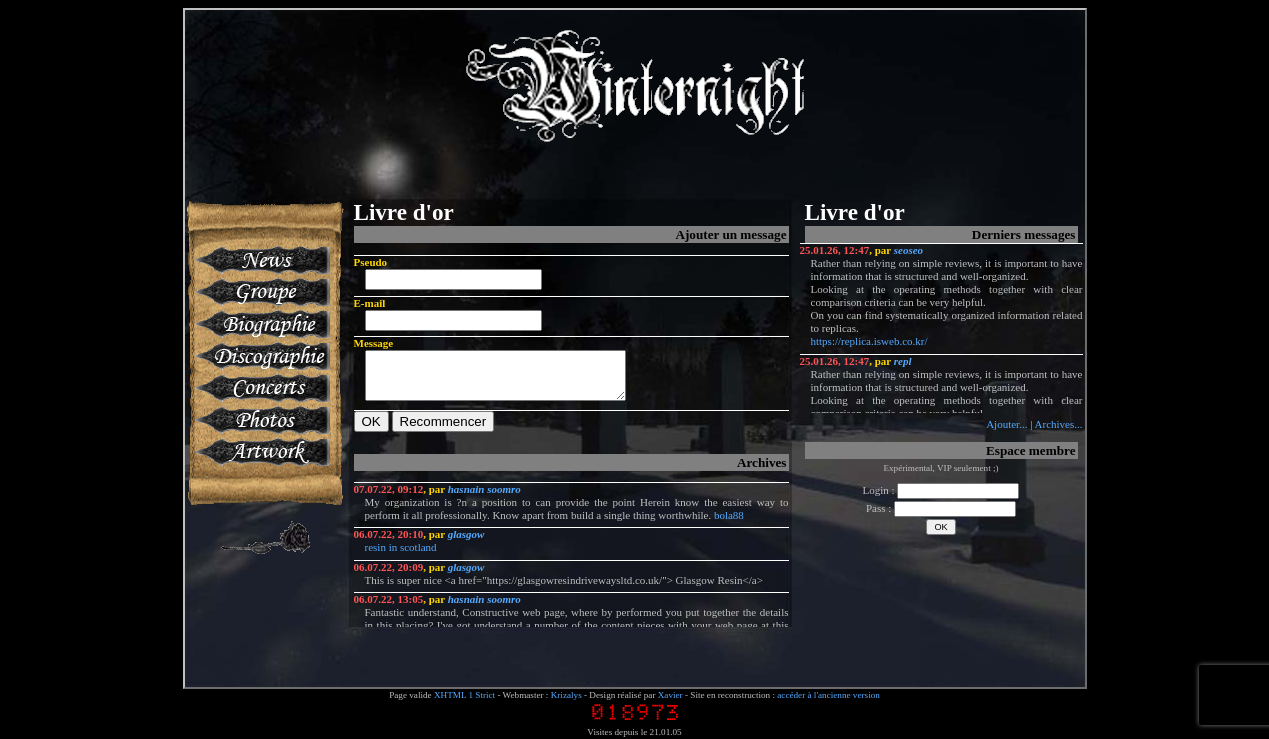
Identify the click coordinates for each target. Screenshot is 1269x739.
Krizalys (566, 695)
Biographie (261, 324)
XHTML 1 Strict (464, 695)
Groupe (261, 292)
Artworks (261, 452)
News (261, 260)
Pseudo (371, 262)
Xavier (670, 695)
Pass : (941, 508)
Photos (261, 420)
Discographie (261, 356)
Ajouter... (1006, 424)
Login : (941, 490)
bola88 (729, 524)
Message (374, 343)
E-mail (370, 303)
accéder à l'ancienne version (828, 695)
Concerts (261, 388)
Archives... (1059, 424)
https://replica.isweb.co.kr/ (869, 341)
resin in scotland (401, 556)
